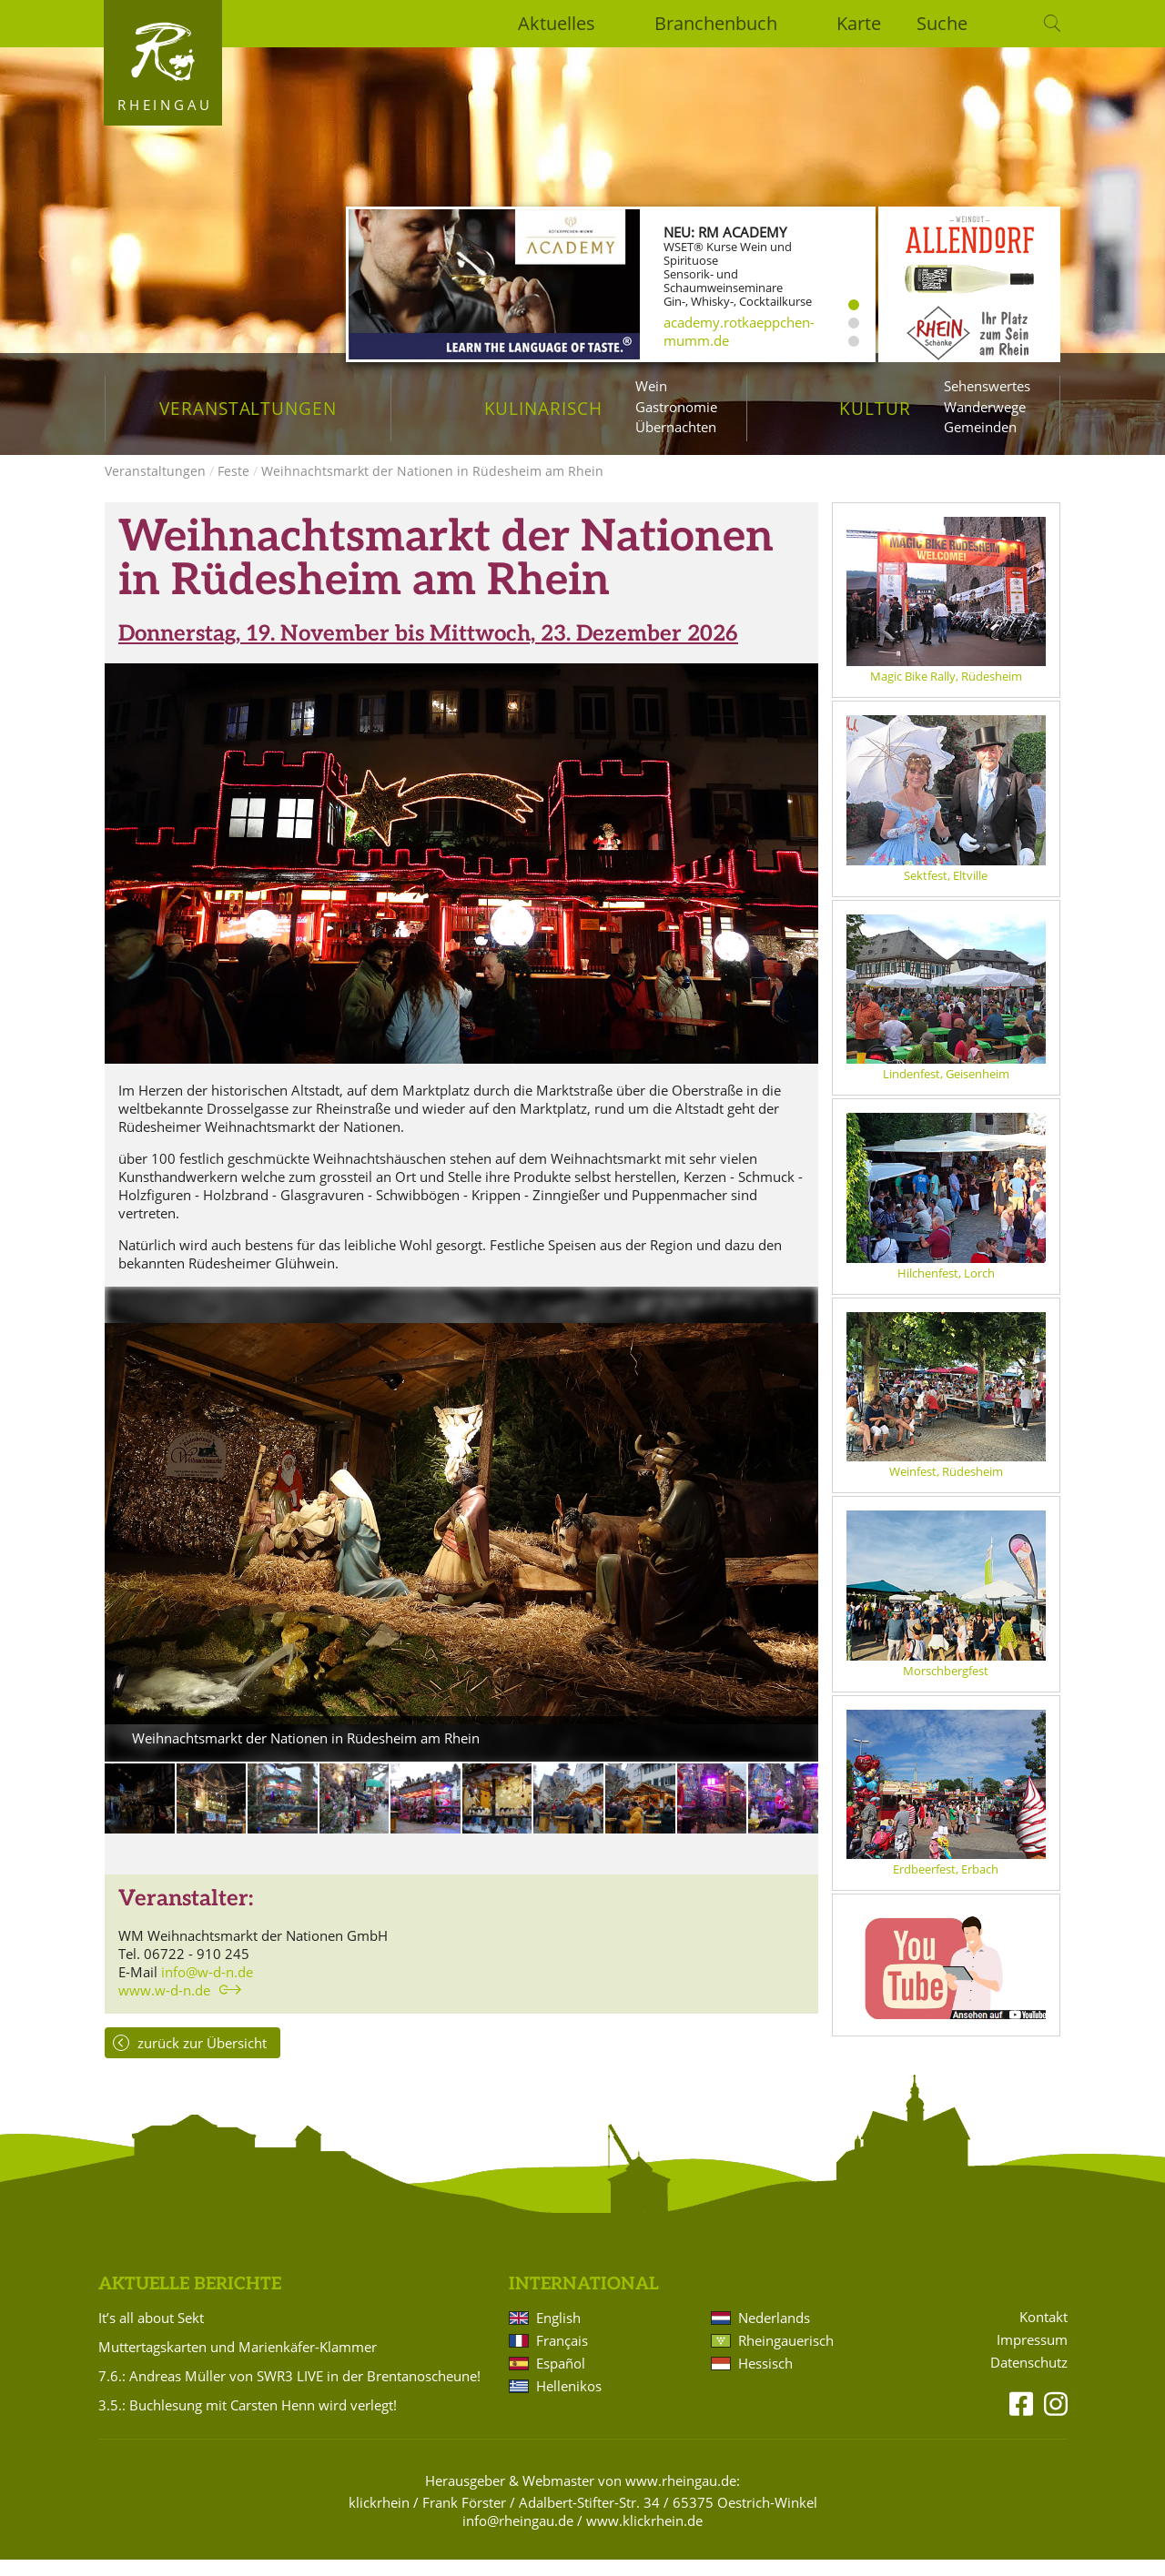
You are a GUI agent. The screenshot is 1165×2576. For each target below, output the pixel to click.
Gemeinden (980, 427)
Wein (651, 386)
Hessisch (765, 2379)
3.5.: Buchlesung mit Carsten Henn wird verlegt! (247, 2421)
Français (562, 2357)
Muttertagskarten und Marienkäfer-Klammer (237, 2363)
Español (560, 2379)
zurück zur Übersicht (202, 2059)
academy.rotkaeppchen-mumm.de (739, 331)
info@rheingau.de (517, 2537)
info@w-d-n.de (207, 1988)
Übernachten (675, 427)
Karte (858, 23)
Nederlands (774, 2334)
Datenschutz (1029, 2379)
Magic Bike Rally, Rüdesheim (946, 692)
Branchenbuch (715, 23)
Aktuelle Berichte (189, 2300)
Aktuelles (556, 23)
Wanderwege (985, 407)
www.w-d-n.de (164, 2006)
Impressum (1032, 2356)
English (558, 2334)
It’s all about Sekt (151, 2334)
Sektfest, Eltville (946, 892)
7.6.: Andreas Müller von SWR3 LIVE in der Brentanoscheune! (289, 2392)
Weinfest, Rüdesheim (946, 1488)
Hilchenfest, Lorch (946, 1289)
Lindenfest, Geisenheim (946, 1090)
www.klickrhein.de (644, 2537)
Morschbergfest (945, 1687)
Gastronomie (676, 407)
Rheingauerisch (786, 2357)
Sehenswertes (987, 386)
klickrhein (379, 2519)
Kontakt (1043, 2333)
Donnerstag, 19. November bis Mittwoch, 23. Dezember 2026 (428, 650)
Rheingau (165, 105)
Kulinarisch (543, 408)
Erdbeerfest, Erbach (945, 1885)
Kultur (875, 408)
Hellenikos (569, 2402)
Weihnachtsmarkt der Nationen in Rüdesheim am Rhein (432, 487)
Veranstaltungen (248, 408)
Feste (233, 487)
